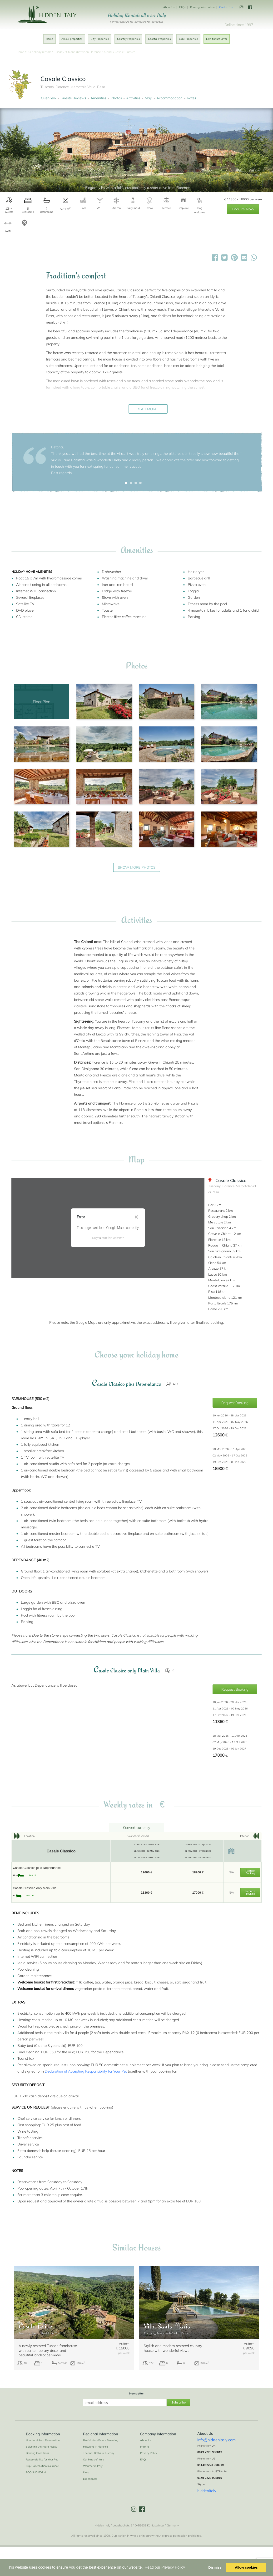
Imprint (144, 2446)
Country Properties (128, 39)
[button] (126, 483)
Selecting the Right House (41, 2446)
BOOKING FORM (36, 2472)
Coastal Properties (159, 39)
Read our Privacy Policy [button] (164, 2567)
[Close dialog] (136, 1217)
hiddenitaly (206, 2490)
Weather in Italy (93, 2466)
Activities (133, 98)
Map (148, 98)
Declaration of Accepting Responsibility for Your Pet (86, 2071)
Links (86, 2472)
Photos (116, 98)
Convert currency (136, 1827)
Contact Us (226, 7)
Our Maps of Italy (93, 2459)
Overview (48, 98)
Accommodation (169, 98)
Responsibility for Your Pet (42, 2459)
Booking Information (202, 7)
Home (49, 39)
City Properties (100, 39)
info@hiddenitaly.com (216, 2439)
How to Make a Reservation (43, 2440)
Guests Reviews (73, 98)
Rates (191, 98)
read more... (147, 409)
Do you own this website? (108, 1238)
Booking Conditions (37, 2453)
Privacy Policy (148, 2453)
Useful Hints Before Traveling (100, 2440)
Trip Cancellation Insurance (42, 2466)
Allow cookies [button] (246, 2567)
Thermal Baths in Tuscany (98, 2453)
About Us (168, 7)
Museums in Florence (95, 2446)
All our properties (71, 39)
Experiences (90, 2478)
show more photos (136, 867)
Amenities (98, 98)
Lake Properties (188, 39)
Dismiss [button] (214, 2567)
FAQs (182, 7)
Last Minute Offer (216, 39)
